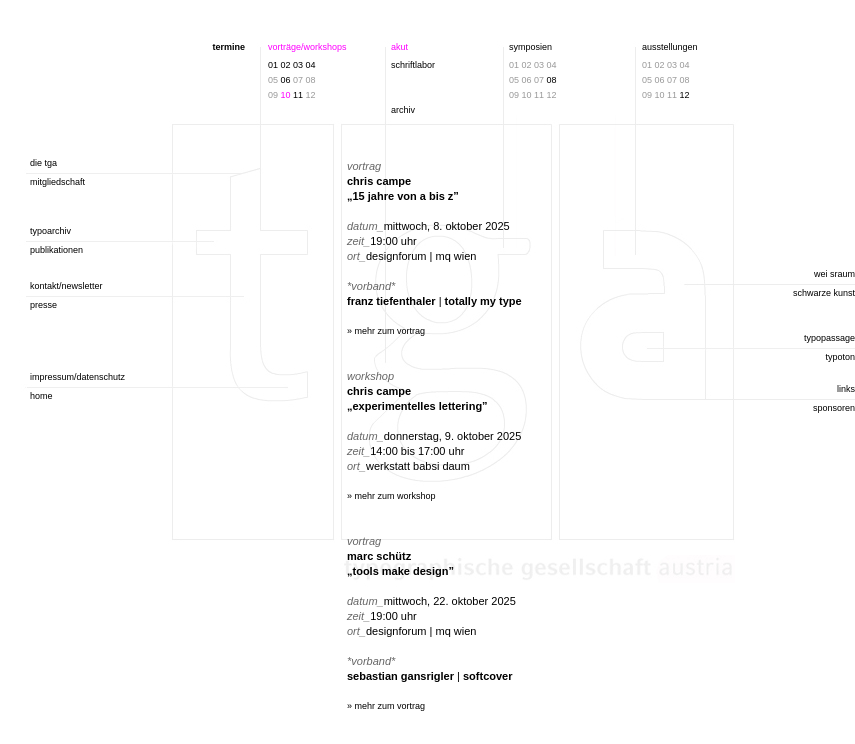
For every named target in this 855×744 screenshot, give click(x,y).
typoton (840, 357)
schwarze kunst (824, 293)
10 (286, 95)
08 (552, 80)
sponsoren (834, 408)
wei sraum (834, 274)
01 (273, 65)
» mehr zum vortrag (386, 331)
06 (286, 80)
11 (298, 95)
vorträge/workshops (307, 47)
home (41, 396)
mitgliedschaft (57, 182)
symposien (530, 47)
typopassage (829, 338)
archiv (403, 110)
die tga (43, 163)
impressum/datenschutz (77, 377)
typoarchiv (50, 231)
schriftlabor (413, 65)
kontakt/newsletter (66, 286)
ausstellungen (670, 47)
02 (286, 65)
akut (399, 47)
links (846, 389)
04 (311, 65)
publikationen (56, 250)
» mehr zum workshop (391, 496)
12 (685, 95)
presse (43, 305)
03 (298, 65)
